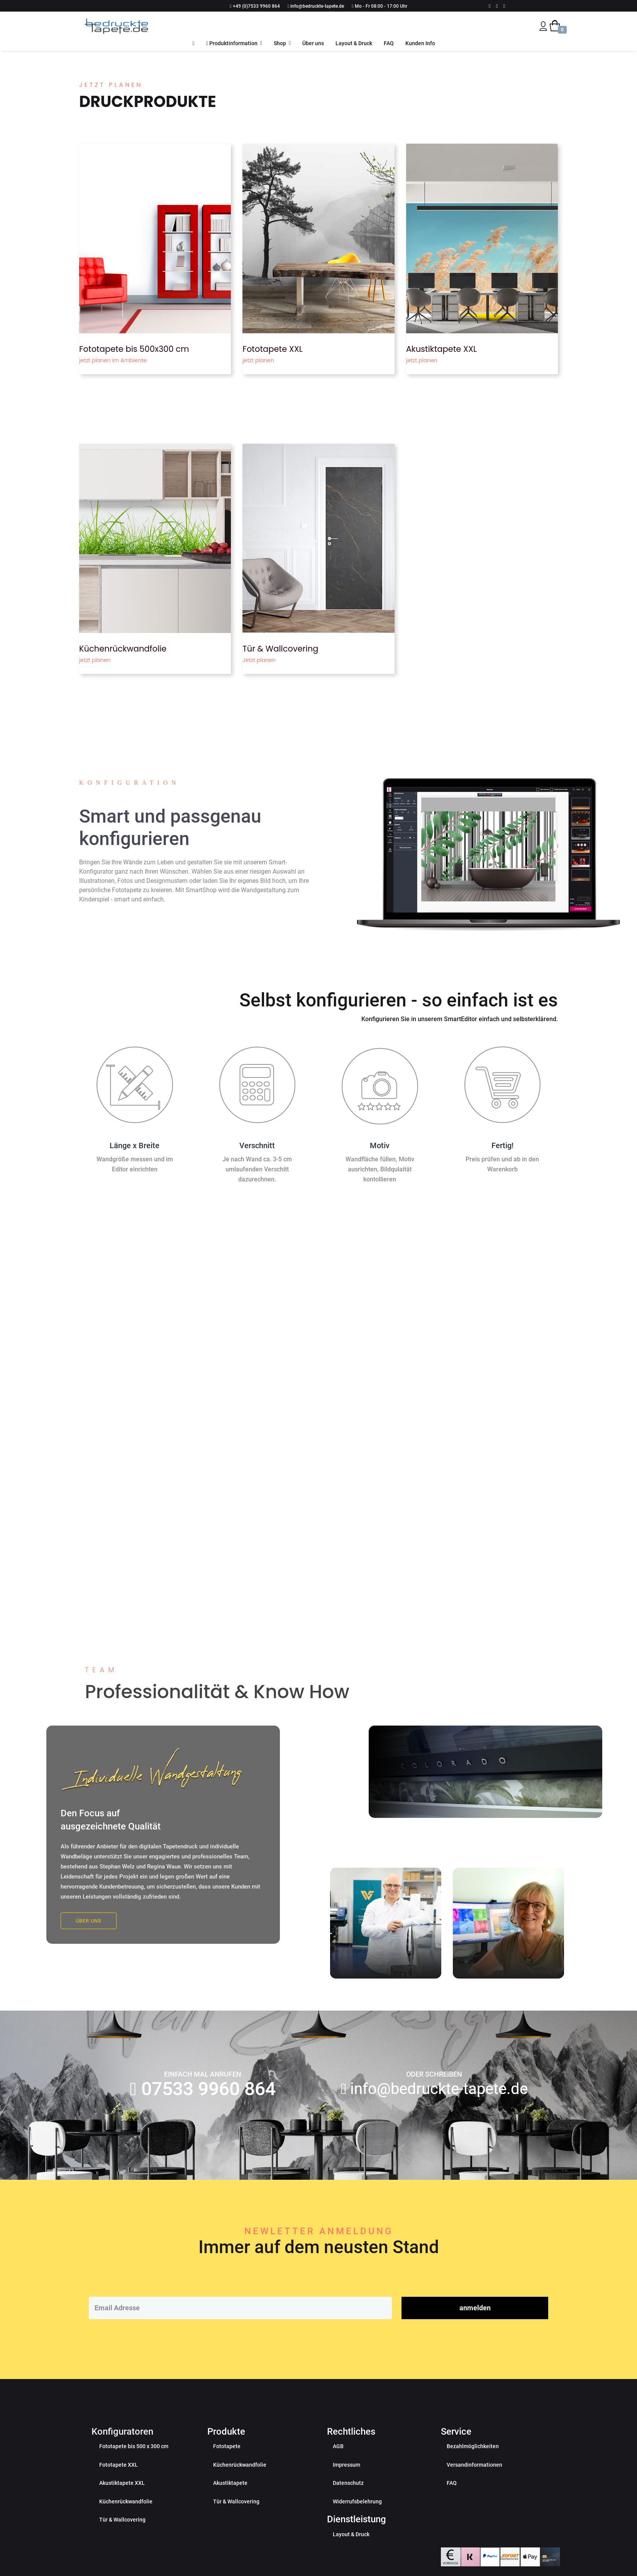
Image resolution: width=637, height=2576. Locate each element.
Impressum (346, 2487)
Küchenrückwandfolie (122, 648)
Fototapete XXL (272, 349)
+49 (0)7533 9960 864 (256, 6)
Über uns (313, 43)
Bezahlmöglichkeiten (473, 2469)
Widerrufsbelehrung (357, 2524)
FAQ (389, 43)
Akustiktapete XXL (441, 349)
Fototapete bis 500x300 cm (134, 349)
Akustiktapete (230, 2506)
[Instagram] (504, 6)
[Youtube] (497, 6)
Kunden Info (420, 43)
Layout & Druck (353, 43)
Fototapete (227, 2469)
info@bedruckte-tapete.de (317, 6)
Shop (280, 43)
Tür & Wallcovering (280, 648)
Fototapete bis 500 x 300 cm (133, 2469)
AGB (338, 2469)
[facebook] (490, 6)
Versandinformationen (474, 2487)
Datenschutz (348, 2506)
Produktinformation (232, 43)
